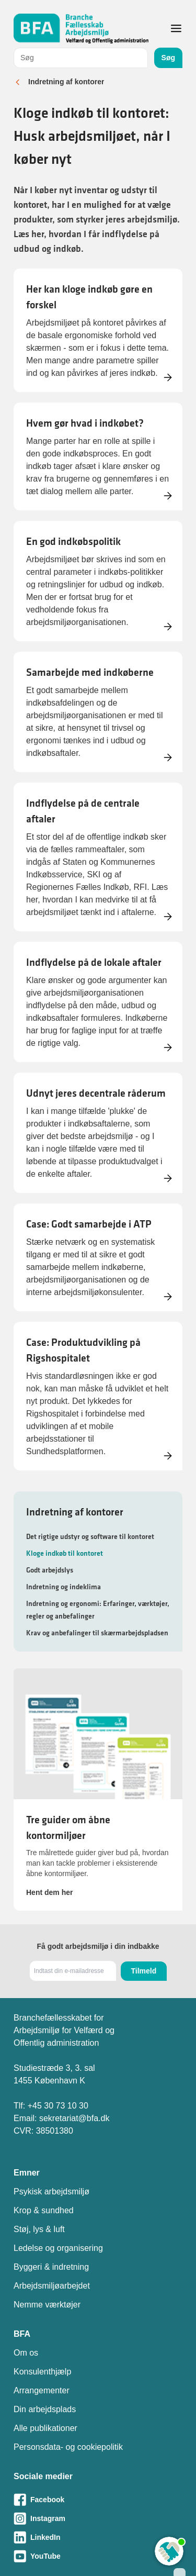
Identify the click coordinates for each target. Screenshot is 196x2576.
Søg (168, 57)
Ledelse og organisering (58, 2248)
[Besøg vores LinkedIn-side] (98, 2537)
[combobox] (81, 58)
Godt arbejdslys (49, 1570)
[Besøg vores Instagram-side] (98, 2518)
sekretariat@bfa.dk (74, 2118)
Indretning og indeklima (63, 1586)
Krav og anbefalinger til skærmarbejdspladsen (97, 1632)
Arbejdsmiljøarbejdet (52, 2285)
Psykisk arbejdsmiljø (51, 2191)
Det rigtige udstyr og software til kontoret (90, 1536)
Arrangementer (42, 2390)
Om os (26, 2352)
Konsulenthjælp (42, 2371)
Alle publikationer (45, 2428)
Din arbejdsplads (45, 2409)
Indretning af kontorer (66, 81)
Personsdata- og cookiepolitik (68, 2447)
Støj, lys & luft (39, 2229)
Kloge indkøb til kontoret (64, 1553)
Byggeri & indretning (51, 2266)
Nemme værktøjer (47, 2304)
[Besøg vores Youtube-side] (98, 2556)
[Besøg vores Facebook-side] (98, 2499)
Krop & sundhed (44, 2210)
